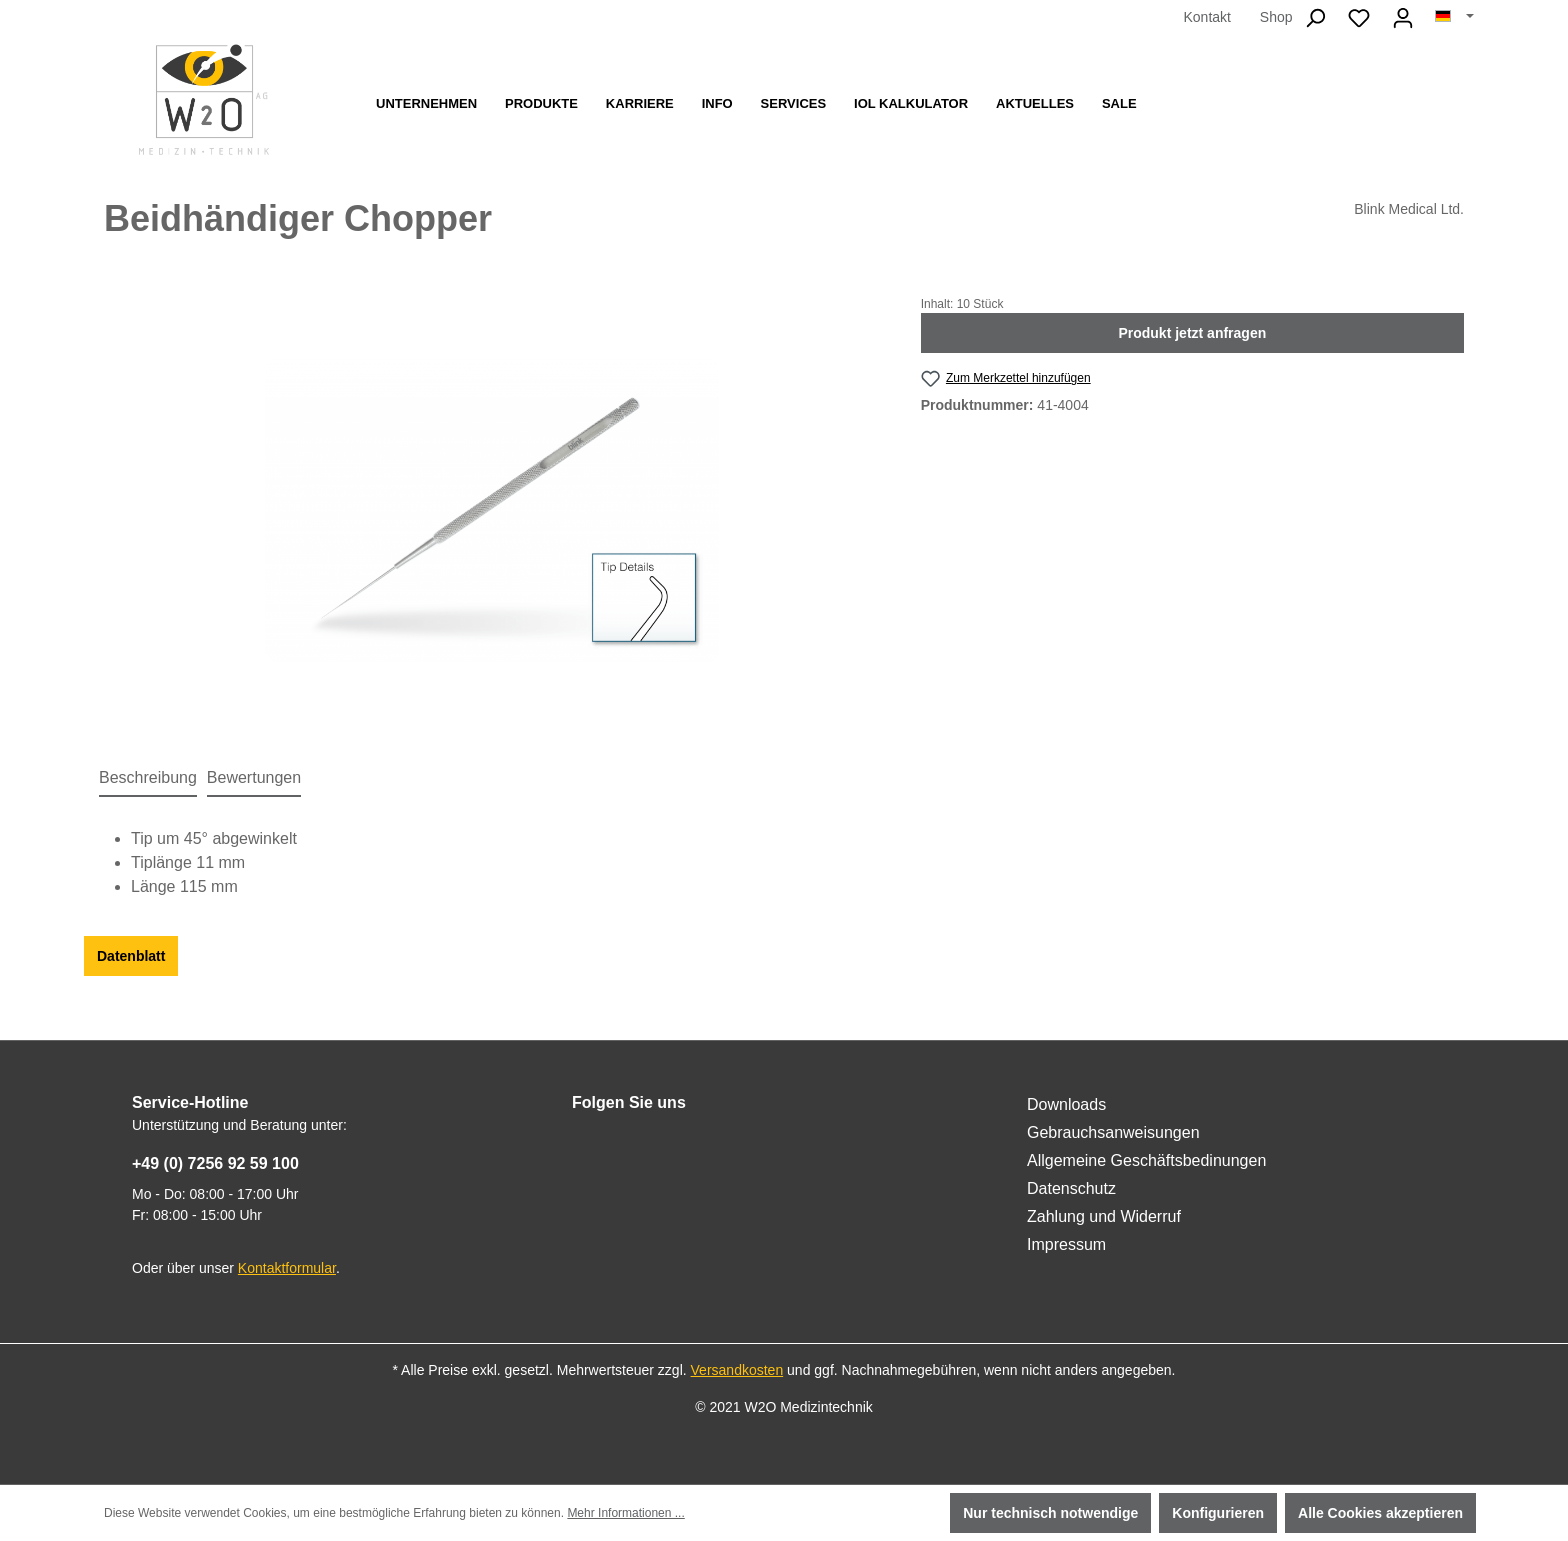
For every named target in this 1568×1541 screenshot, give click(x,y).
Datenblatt (131, 956)
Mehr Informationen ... (625, 1513)
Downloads (1066, 1104)
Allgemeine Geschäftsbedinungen (1146, 1160)
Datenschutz (1071, 1188)
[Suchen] (1315, 18)
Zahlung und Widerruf (1104, 1216)
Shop (1276, 17)
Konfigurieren (1218, 1513)
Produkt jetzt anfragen (1192, 333)
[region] (492, 510)
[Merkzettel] (1359, 18)
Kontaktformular (287, 1268)
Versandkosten (737, 1370)
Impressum (1066, 1244)
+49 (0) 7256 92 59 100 (215, 1163)
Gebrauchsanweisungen (1113, 1132)
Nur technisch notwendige (1050, 1513)
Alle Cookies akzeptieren (1380, 1513)
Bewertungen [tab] (254, 777)
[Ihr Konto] (1403, 18)
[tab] (148, 779)
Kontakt (1206, 17)
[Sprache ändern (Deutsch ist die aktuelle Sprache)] (1454, 17)
